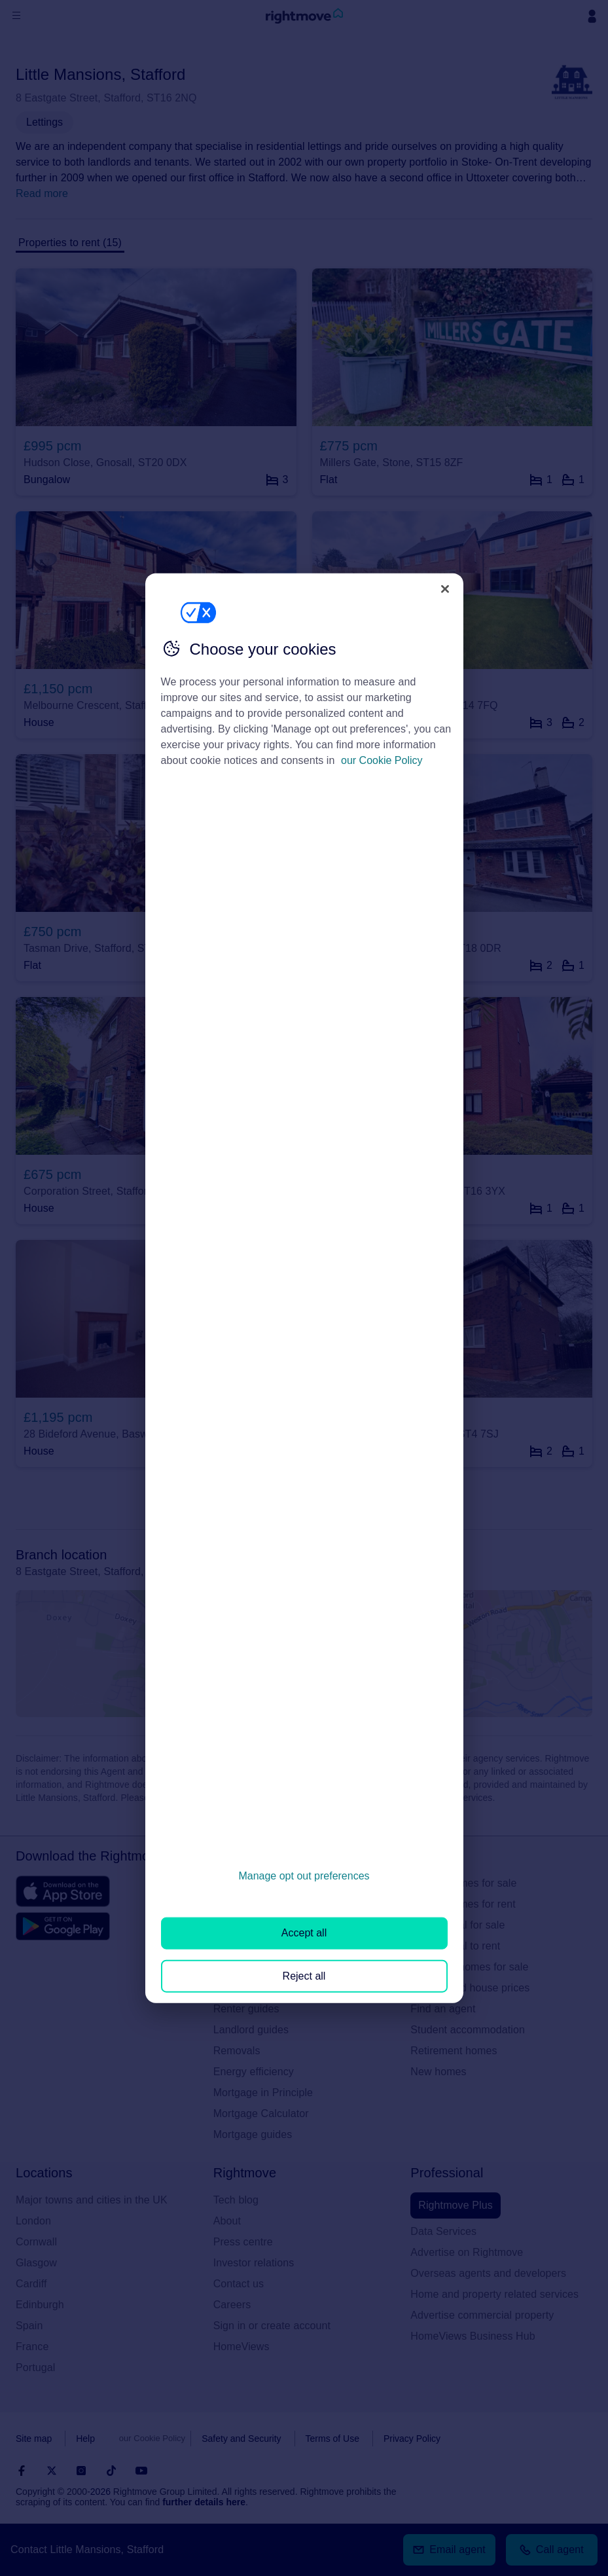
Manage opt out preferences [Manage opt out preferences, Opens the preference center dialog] (303, 1875)
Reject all (304, 1975)
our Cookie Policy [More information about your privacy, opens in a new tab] (382, 760)
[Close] (445, 588)
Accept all (304, 1932)
